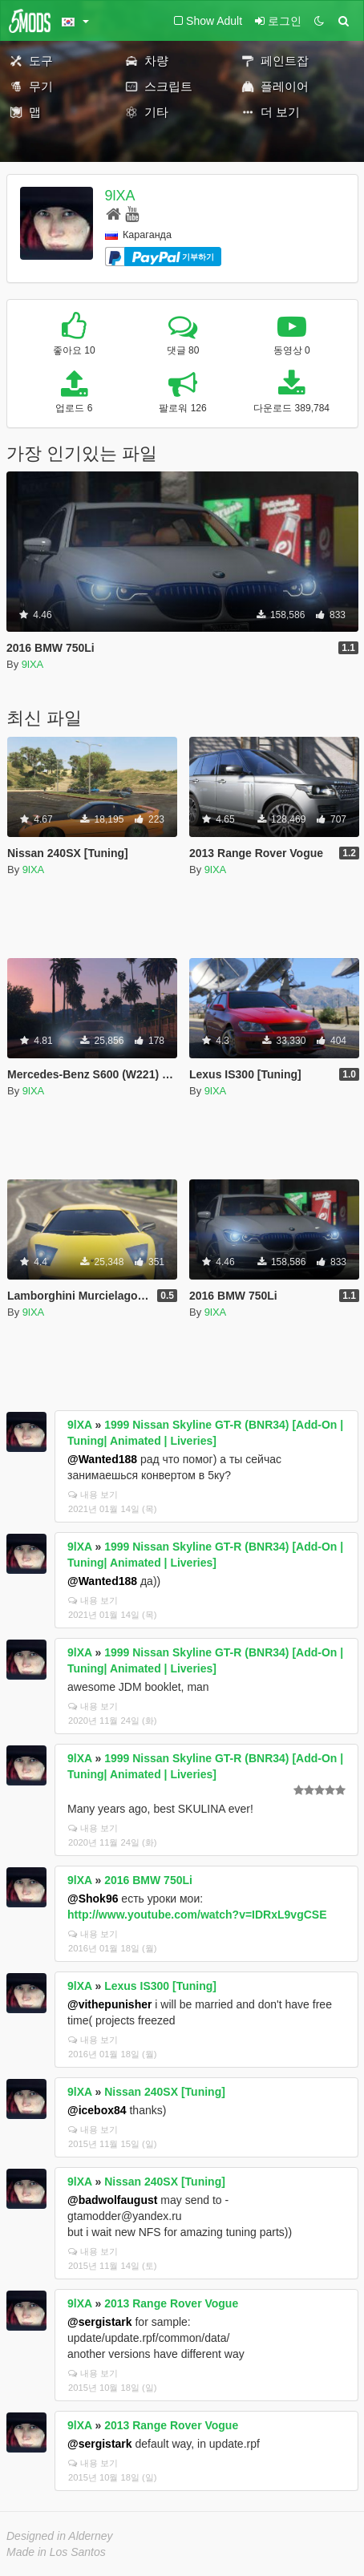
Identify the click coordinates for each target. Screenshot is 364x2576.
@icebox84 (97, 2110)
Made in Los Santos (56, 2552)
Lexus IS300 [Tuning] (160, 1986)
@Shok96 (92, 1898)
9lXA (120, 196)
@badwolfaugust (112, 2200)
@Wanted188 (102, 1459)
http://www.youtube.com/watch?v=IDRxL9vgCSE (196, 1914)
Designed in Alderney (59, 2535)
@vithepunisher (109, 2004)
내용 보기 (93, 1494)
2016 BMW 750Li (148, 1880)
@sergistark (99, 2321)
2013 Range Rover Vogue (171, 2303)
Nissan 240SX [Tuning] (164, 2091)
